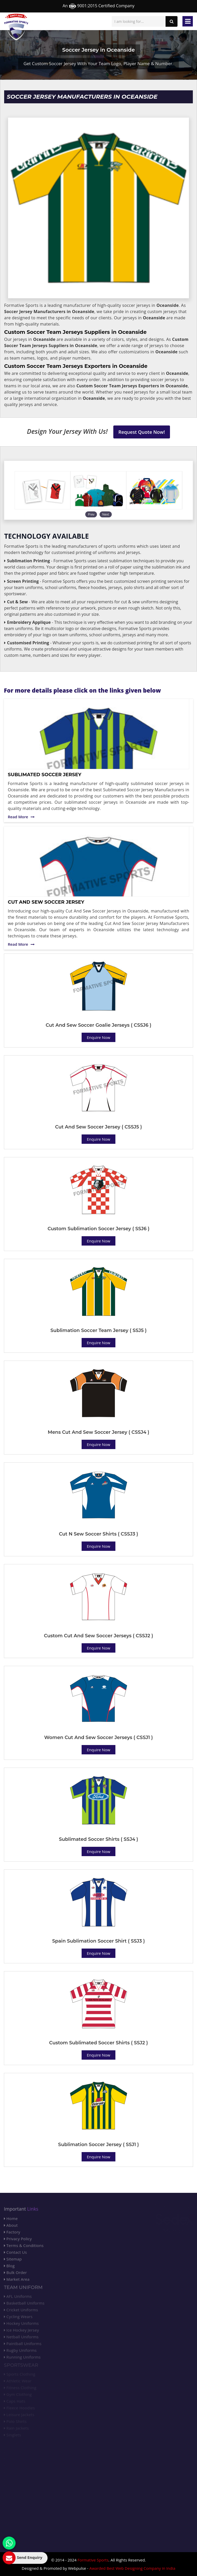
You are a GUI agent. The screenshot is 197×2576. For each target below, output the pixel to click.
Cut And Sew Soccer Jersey (46, 902)
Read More (21, 816)
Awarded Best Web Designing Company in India (132, 2568)
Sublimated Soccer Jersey (44, 774)
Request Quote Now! (142, 432)
